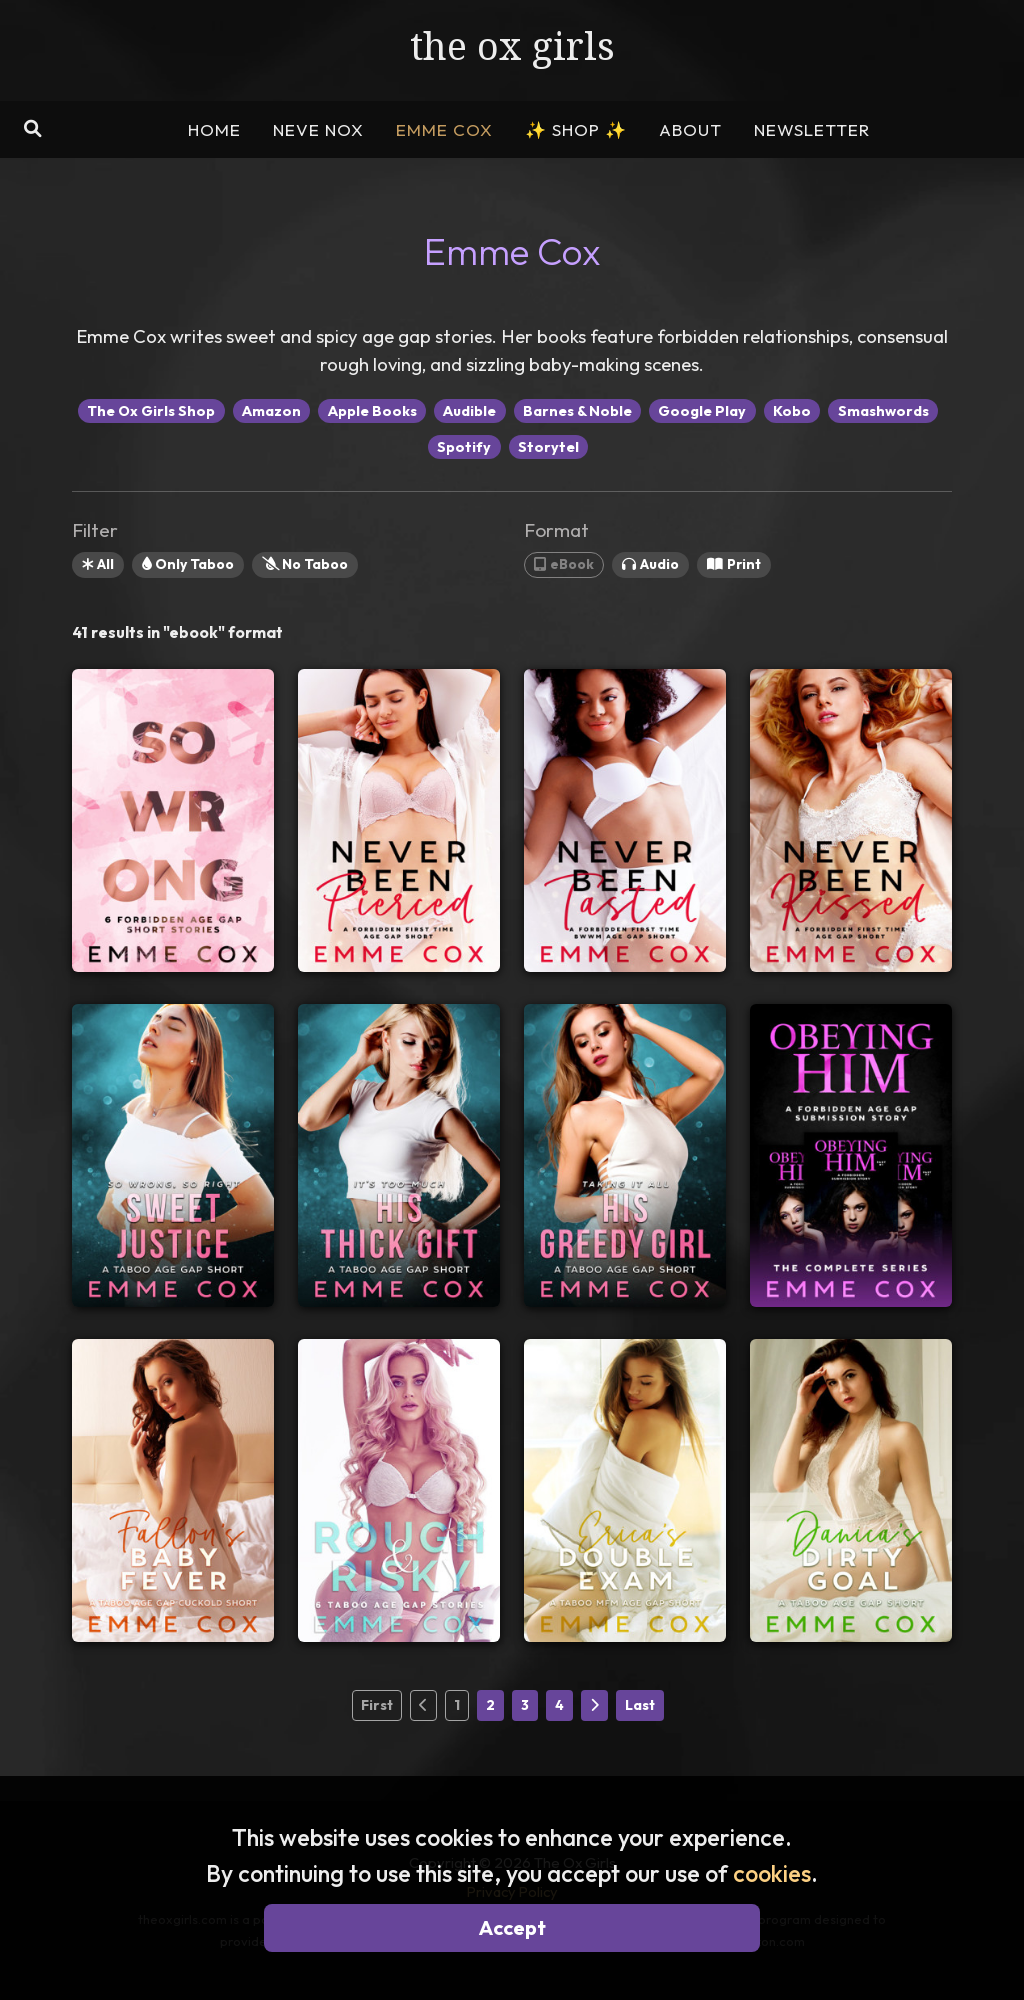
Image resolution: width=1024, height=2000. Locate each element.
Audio (650, 564)
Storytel (548, 447)
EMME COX (444, 129)
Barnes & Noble (577, 411)
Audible (469, 411)
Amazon (271, 411)
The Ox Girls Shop (151, 411)
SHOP (576, 129)
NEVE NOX (318, 129)
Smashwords (883, 411)
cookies (772, 1873)
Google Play (702, 411)
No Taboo (305, 564)
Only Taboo (188, 564)
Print (734, 564)
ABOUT (690, 129)
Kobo (792, 411)
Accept (512, 1927)
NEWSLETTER (812, 129)
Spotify (464, 447)
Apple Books (372, 411)
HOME (214, 129)
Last (640, 1705)
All (98, 564)
